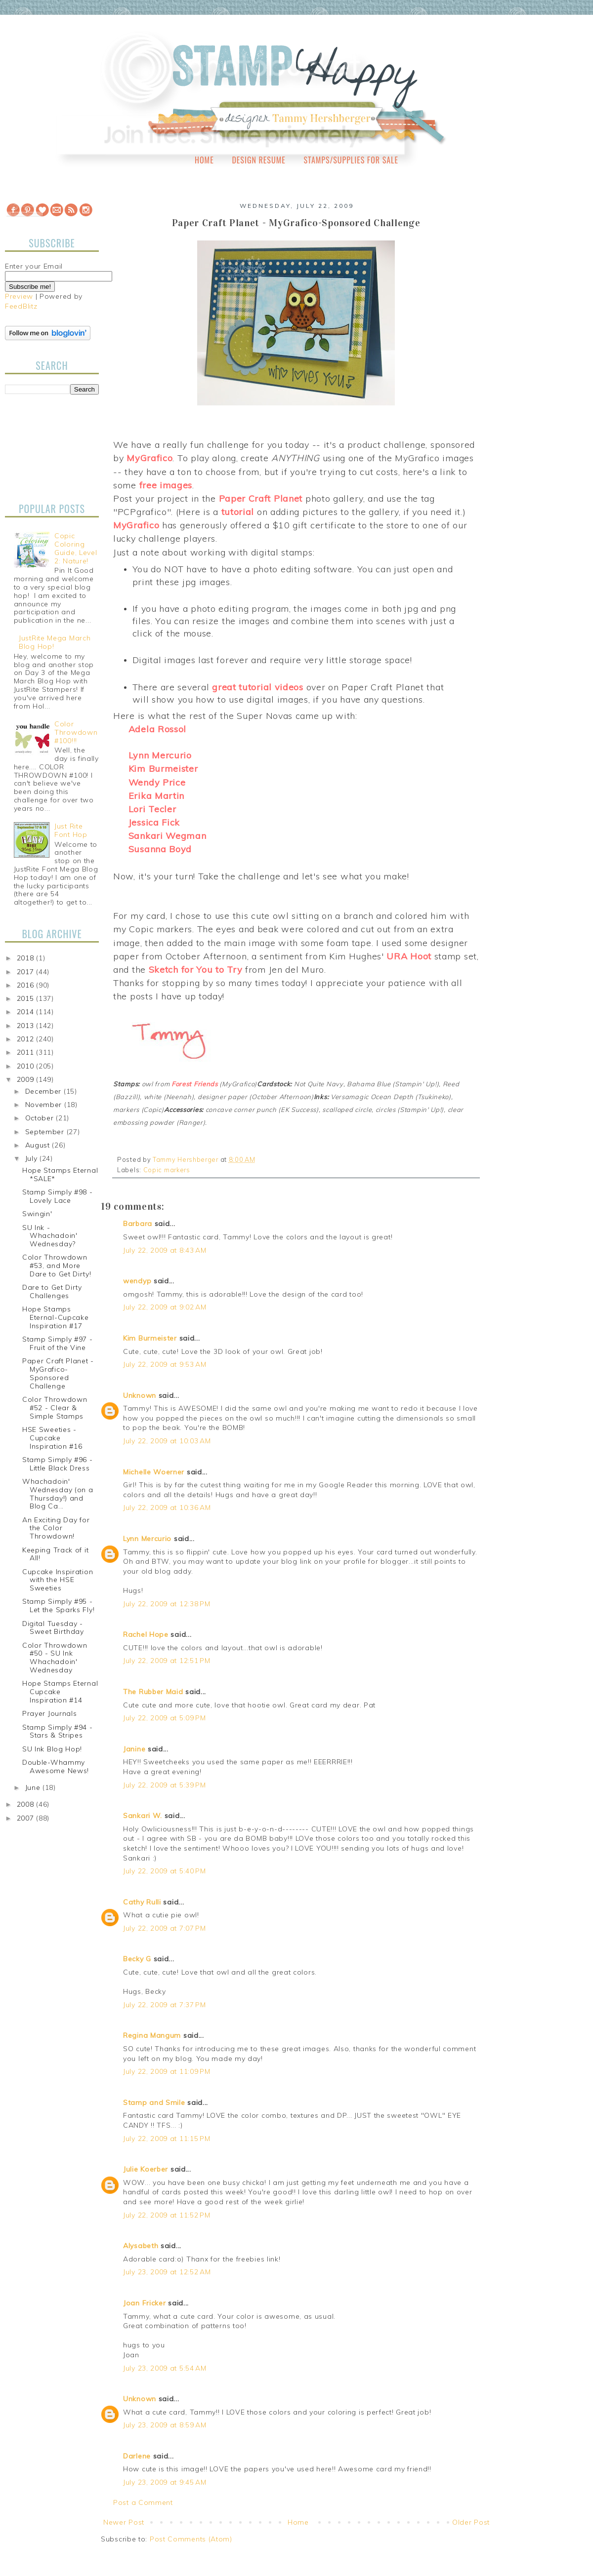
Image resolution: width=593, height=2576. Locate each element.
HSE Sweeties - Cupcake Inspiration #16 (52, 1438)
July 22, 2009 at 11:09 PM (167, 2071)
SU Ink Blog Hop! (52, 1748)
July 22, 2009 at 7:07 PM (164, 1928)
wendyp (137, 1280)
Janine (134, 1748)
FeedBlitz (21, 306)
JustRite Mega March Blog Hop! (54, 642)
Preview (19, 296)
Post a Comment (143, 2502)
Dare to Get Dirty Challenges (52, 1291)
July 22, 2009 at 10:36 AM (167, 1507)
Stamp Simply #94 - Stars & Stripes (57, 1731)
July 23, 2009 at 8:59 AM (165, 2424)
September (46, 1131)
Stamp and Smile (154, 2102)
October (40, 1117)
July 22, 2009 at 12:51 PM (167, 1660)
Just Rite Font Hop (70, 830)
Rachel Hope (146, 1634)
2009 (27, 1079)
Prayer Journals (49, 1713)
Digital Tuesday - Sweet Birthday (53, 1627)
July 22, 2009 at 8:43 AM (165, 1250)
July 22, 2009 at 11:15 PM (167, 2138)
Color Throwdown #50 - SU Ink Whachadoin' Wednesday (54, 1657)
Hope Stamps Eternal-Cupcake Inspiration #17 (55, 1317)
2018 (27, 957)
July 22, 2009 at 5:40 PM (164, 1870)
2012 (27, 1038)
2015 (27, 998)
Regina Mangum (152, 2035)
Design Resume (258, 160)
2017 (27, 971)
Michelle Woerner (153, 1471)
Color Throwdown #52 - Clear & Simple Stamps (54, 1408)
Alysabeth (140, 2245)
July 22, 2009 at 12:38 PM (167, 1603)
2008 (27, 1804)
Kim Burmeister (150, 1338)
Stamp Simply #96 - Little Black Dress (57, 1463)
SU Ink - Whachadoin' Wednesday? (50, 1236)
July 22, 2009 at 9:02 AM (165, 1307)
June (34, 1787)
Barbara (137, 1223)
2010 (27, 1066)
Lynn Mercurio (147, 1538)
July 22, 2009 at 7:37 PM (164, 2004)
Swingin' (37, 1213)
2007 (27, 1818)
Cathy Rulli (142, 1902)
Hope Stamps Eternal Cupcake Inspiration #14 (60, 1691)
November (44, 1104)
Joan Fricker (144, 2303)
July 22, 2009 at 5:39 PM (164, 1785)
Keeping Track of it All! (55, 1554)
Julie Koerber (145, 2169)
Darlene (138, 2456)
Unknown (139, 1395)
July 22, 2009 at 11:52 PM (167, 2215)
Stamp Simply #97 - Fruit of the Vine (57, 1343)
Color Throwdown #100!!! (75, 732)
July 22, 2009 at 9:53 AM (165, 1364)
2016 (27, 985)
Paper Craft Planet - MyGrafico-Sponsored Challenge (58, 1373)
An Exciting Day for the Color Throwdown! (55, 1528)
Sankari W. (142, 1815)
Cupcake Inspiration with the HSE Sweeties (57, 1580)
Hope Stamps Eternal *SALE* (60, 1174)
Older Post (471, 2522)
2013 (27, 1025)
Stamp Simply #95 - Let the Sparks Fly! (58, 1605)
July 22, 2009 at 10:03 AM (167, 1440)
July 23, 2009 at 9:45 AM (165, 2482)
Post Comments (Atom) (191, 2539)
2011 (27, 1052)
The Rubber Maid (153, 1691)
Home (204, 160)
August (38, 1145)
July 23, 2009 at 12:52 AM (167, 2271)
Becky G (137, 1958)
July (32, 1158)
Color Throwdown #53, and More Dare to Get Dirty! (56, 1265)
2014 (27, 1011)
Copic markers (166, 1170)
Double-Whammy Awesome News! (55, 1766)
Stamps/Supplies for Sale (350, 160)
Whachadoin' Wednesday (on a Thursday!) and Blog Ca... (57, 1493)
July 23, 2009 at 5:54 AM (165, 2368)
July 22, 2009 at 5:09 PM (164, 1717)
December (44, 1091)
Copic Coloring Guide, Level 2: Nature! (75, 548)
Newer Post (123, 2522)
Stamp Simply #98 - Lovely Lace (57, 1196)
